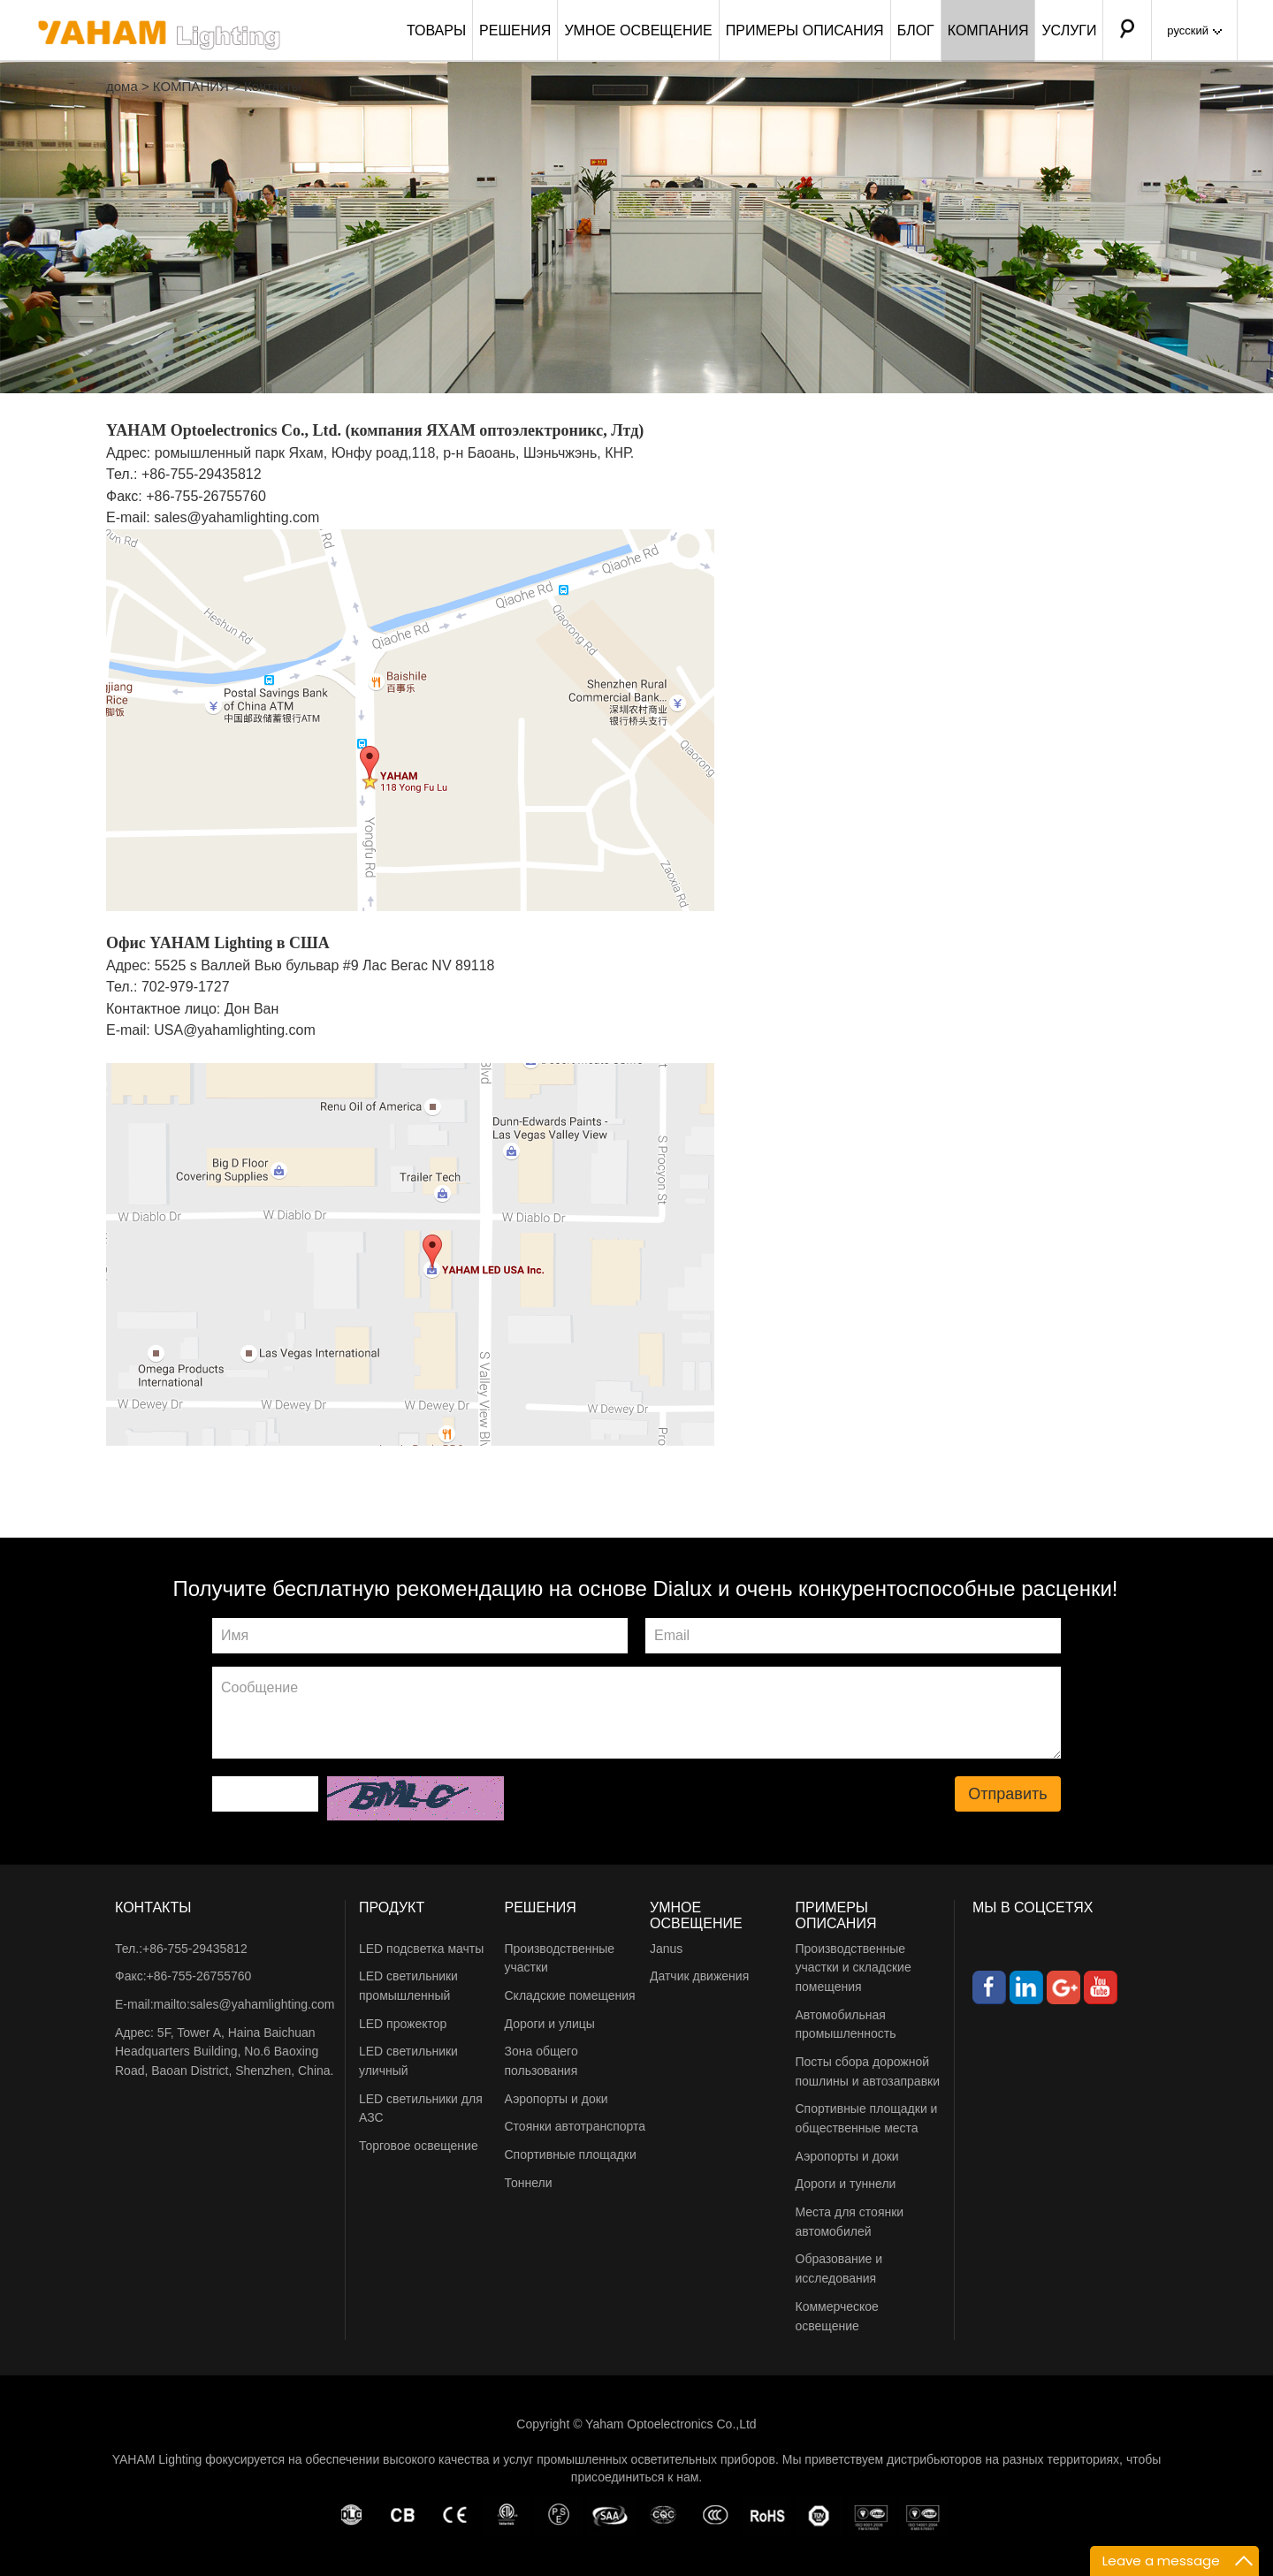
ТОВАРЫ (436, 30)
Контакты (272, 86)
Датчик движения (699, 1976)
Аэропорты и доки (556, 2099)
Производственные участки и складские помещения (853, 1967)
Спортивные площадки (570, 2154)
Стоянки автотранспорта (575, 2126)
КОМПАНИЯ (988, 30)
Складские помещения (570, 1995)
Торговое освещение (418, 2146)
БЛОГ (915, 30)
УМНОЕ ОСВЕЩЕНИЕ (638, 30)
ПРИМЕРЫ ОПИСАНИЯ (805, 30)
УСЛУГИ (1068, 30)
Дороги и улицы (550, 2024)
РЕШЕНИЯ (515, 30)
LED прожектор (402, 2024)
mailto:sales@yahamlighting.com (244, 2004)
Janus (666, 1948)
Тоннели (529, 2183)
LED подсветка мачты (421, 1948)
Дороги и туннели (846, 2184)
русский (1194, 30)
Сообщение (636, 1713)
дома (122, 86)
